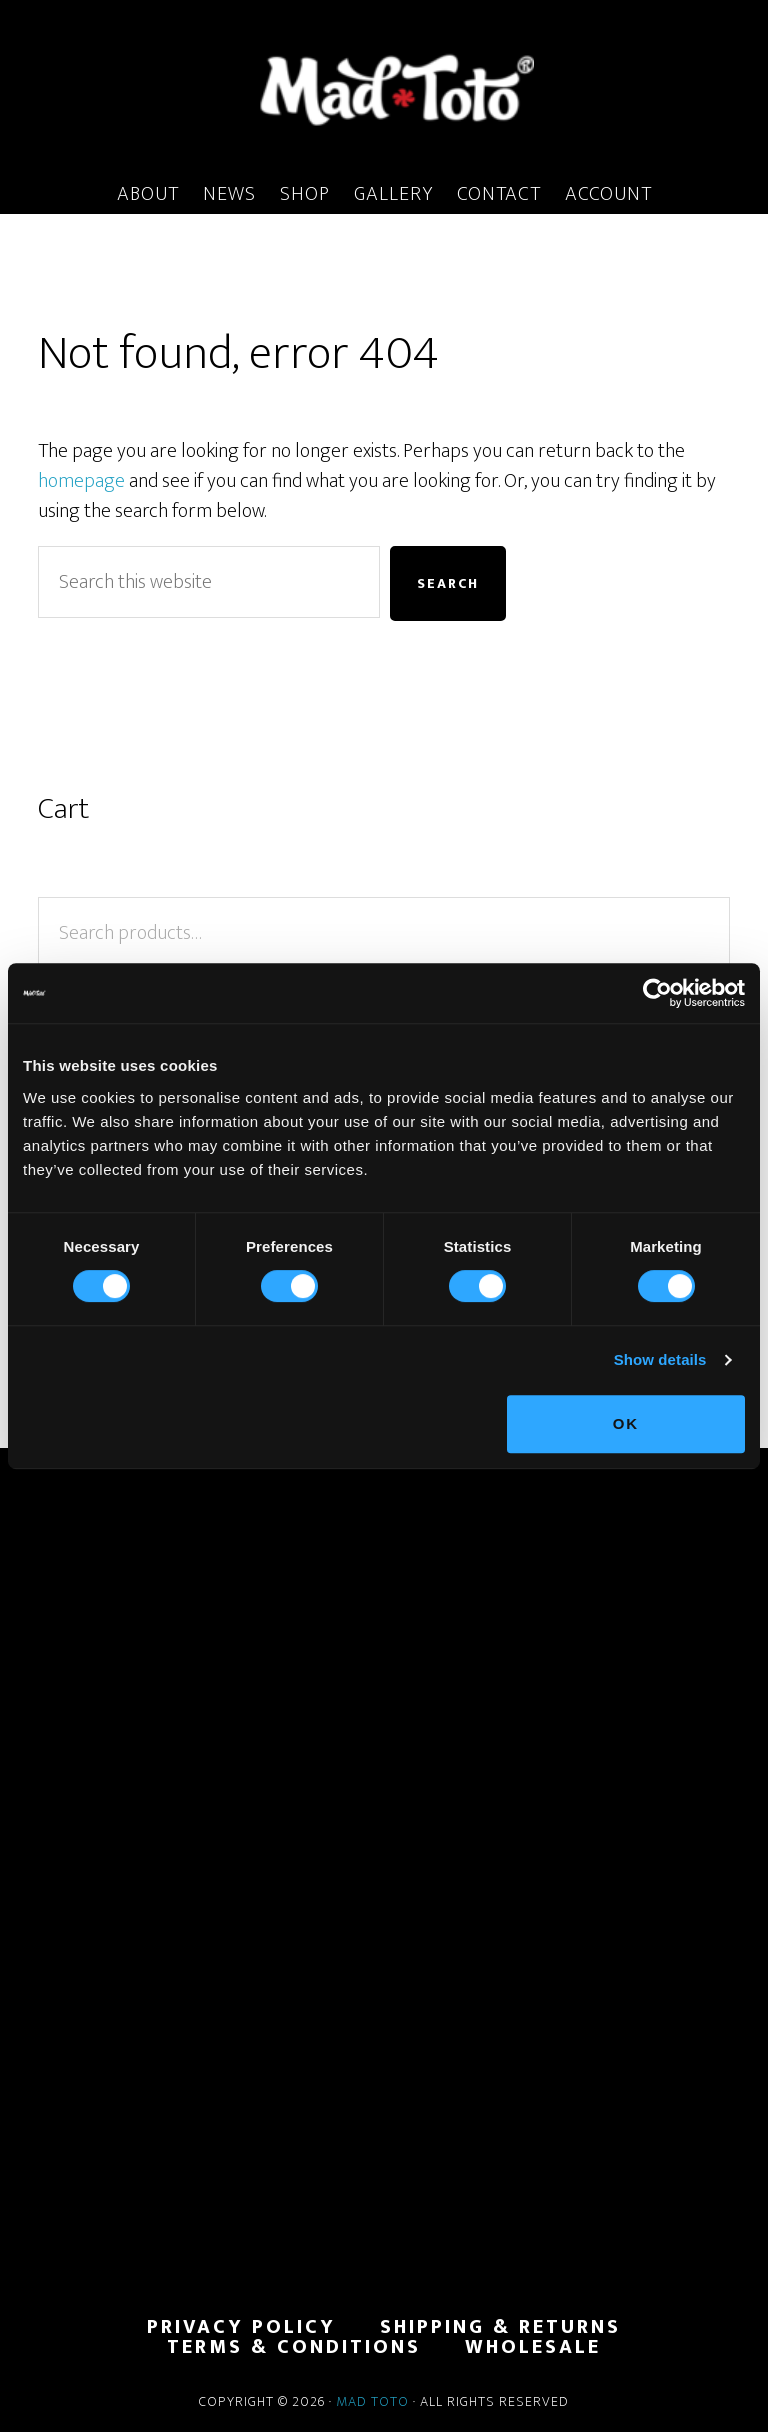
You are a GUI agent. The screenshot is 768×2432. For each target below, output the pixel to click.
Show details (660, 1359)
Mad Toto (372, 2401)
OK (626, 1423)
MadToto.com (384, 89)
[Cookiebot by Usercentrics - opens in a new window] (657, 993)
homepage (81, 481)
